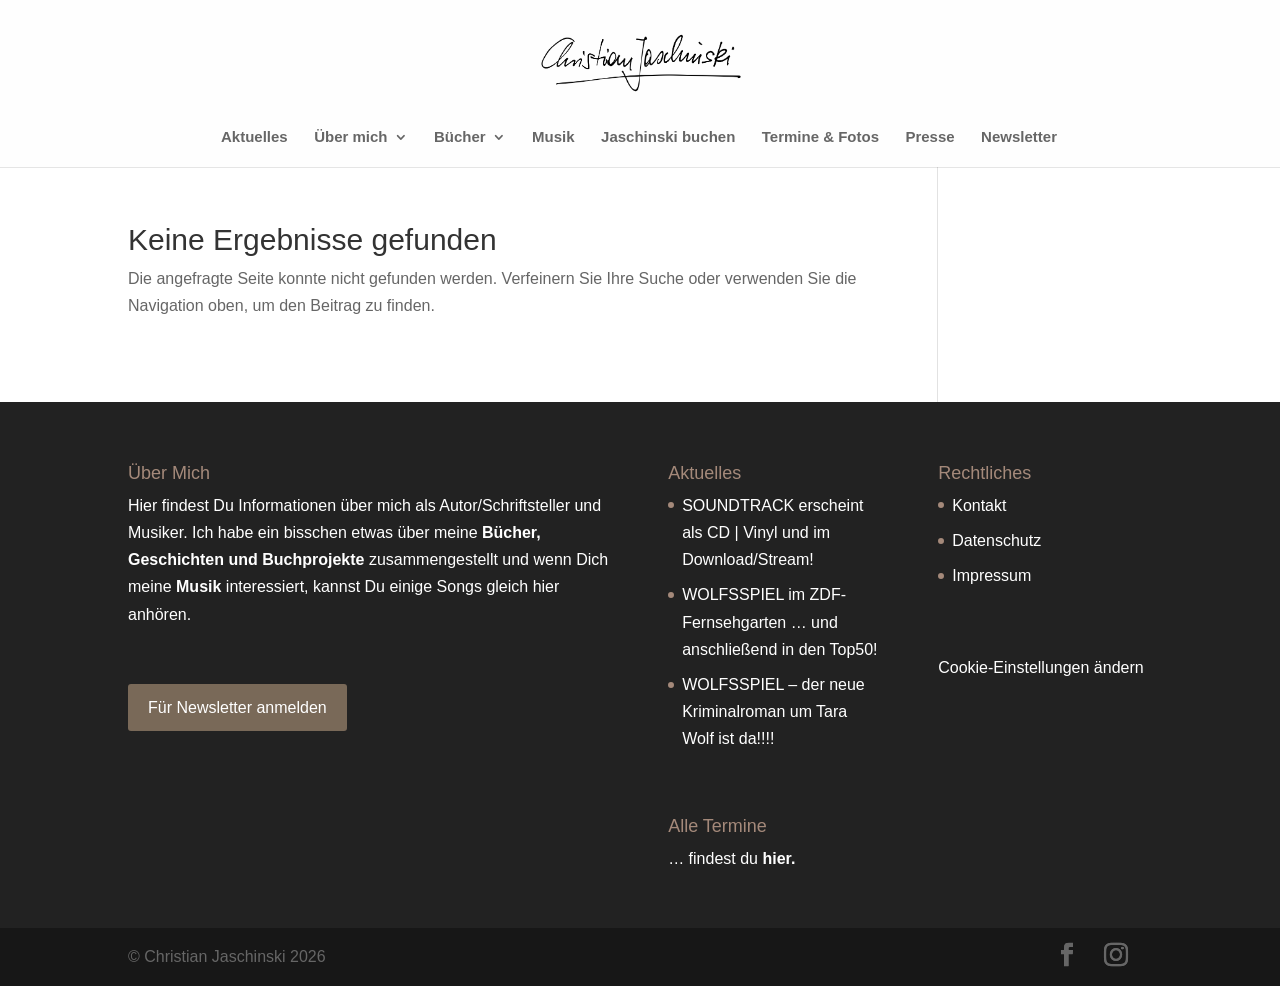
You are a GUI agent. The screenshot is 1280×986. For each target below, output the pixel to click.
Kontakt (979, 505)
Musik (553, 137)
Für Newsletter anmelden (237, 707)
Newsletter (1019, 137)
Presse (929, 137)
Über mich (350, 137)
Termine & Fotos (820, 137)
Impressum (991, 575)
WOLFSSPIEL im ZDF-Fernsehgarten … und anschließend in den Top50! (779, 621)
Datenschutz (996, 540)
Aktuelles (254, 137)
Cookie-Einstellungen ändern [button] (1040, 667)
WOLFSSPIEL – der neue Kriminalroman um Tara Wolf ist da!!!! (773, 711)
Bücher (460, 137)
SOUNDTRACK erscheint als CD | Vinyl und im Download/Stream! (772, 532)
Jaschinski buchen (668, 137)
